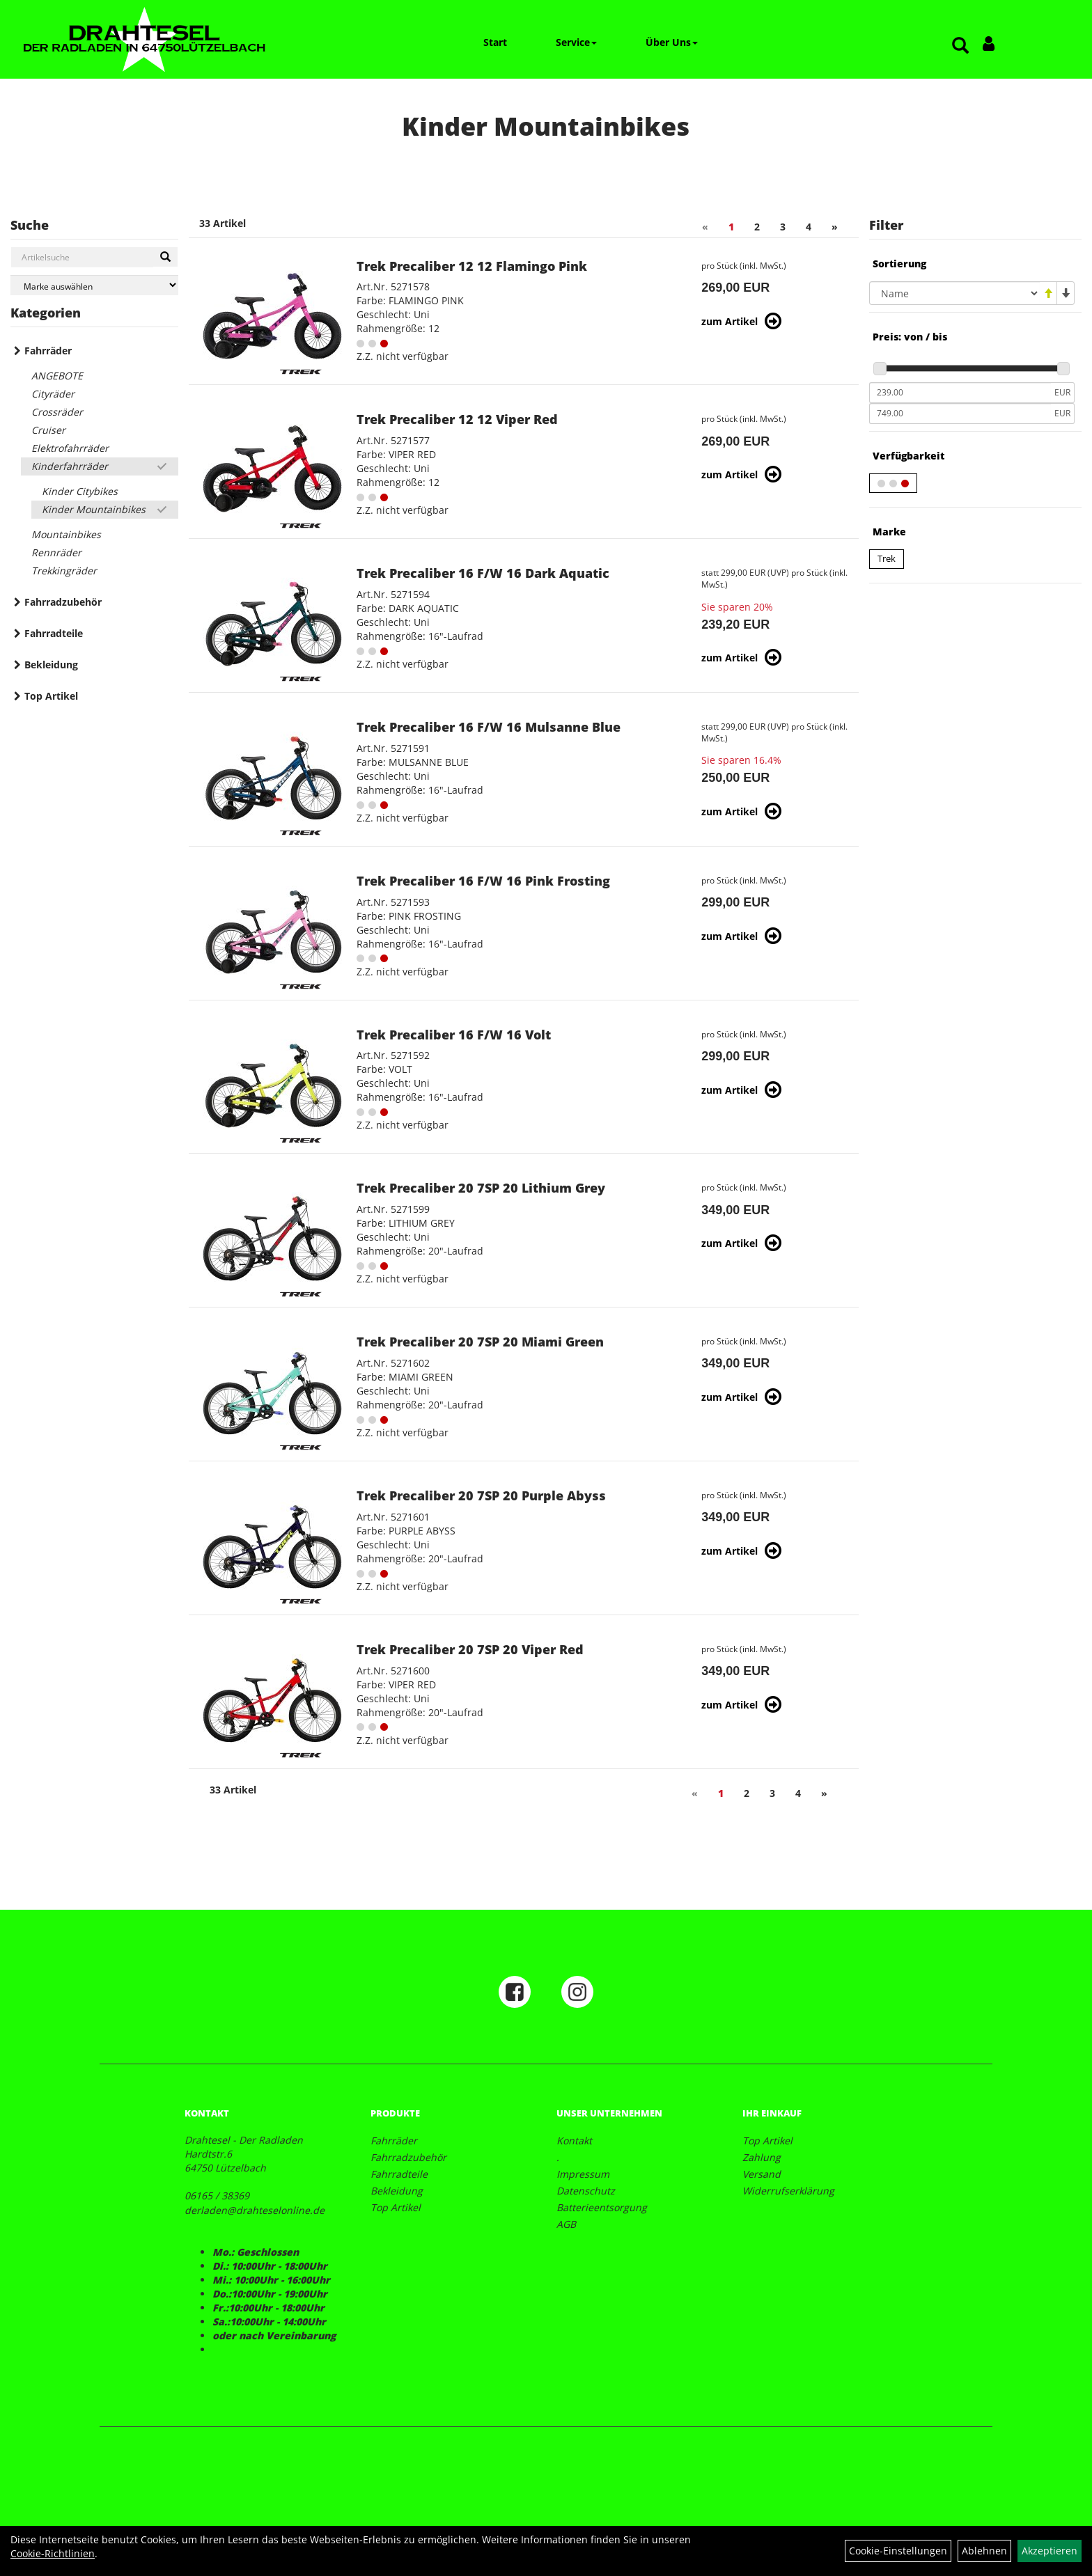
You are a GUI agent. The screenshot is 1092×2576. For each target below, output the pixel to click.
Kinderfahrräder (69, 466)
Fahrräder (48, 350)
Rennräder (56, 552)
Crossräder (57, 411)
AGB (566, 2224)
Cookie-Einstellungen (898, 2550)
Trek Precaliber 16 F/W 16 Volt (454, 1034)
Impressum (582, 2174)
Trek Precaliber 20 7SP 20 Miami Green (480, 1341)
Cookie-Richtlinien (52, 2553)
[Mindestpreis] (960, 392)
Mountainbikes (66, 534)
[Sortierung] (954, 293)
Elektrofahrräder (70, 448)
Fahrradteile (53, 633)
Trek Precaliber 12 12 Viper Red (457, 419)
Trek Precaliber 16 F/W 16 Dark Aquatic (483, 573)
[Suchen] (165, 257)
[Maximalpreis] (960, 413)
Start (495, 42)
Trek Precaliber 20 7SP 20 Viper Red (470, 1649)
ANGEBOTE (57, 375)
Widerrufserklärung (788, 2190)
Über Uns (672, 42)
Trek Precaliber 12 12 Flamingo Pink (472, 266)
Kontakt (574, 2140)
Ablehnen (984, 2550)
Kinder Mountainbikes (94, 509)
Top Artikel (51, 695)
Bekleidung (51, 664)
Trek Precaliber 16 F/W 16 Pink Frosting (483, 880)
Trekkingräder (64, 570)
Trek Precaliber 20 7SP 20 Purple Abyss (481, 1495)
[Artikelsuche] (960, 46)
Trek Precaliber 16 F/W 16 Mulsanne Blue (489, 726)
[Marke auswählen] (94, 285)
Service (576, 42)
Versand (761, 2174)
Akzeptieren (1049, 2550)
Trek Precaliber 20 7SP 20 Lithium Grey (481, 1187)
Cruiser (48, 430)
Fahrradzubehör (63, 601)
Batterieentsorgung (601, 2207)
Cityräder (53, 393)
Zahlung (761, 2157)
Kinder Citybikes (80, 491)
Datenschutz (585, 2190)
